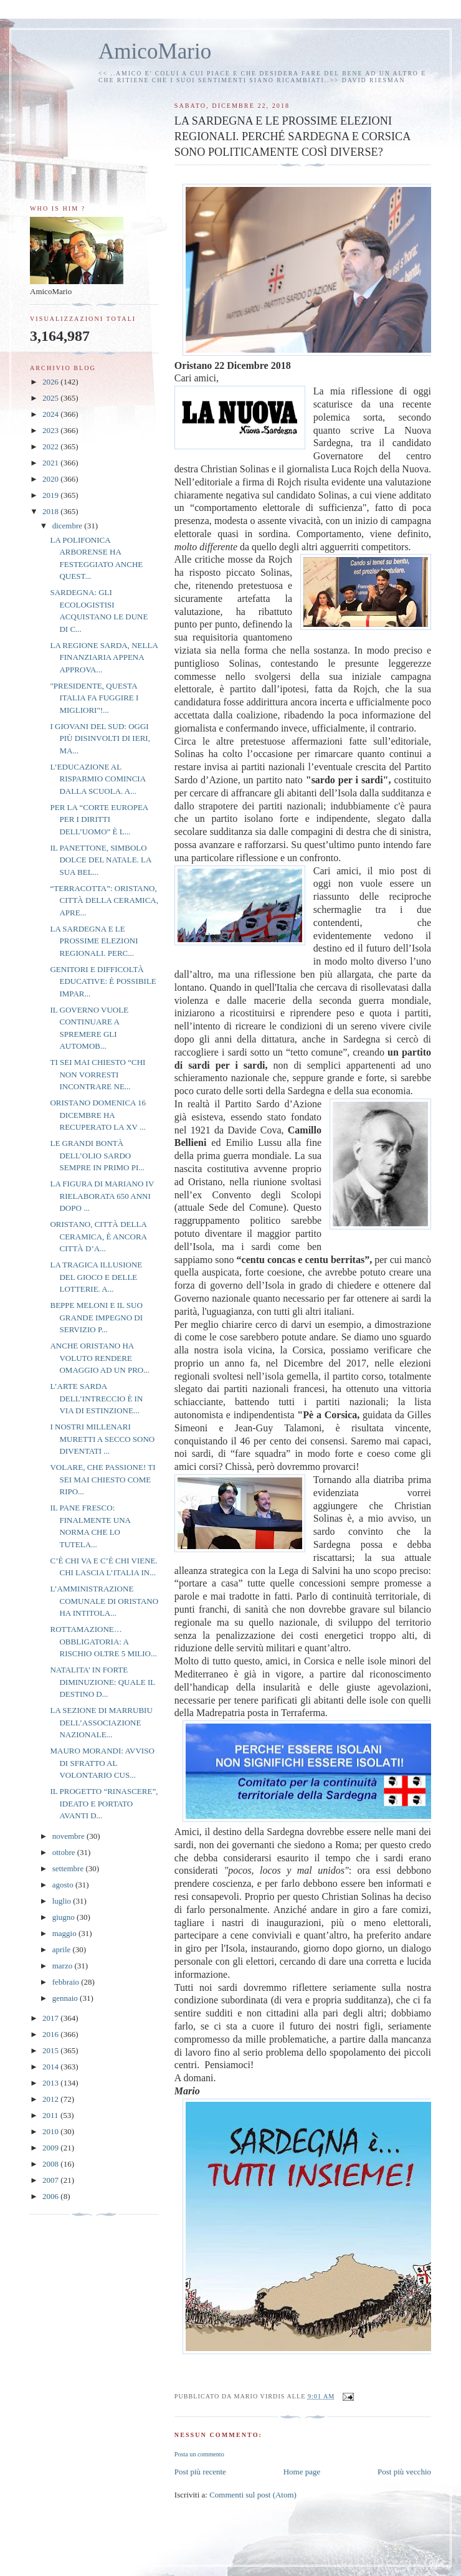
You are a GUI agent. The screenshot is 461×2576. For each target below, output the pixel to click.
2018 (51, 511)
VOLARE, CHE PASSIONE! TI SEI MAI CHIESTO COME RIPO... (102, 1479)
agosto (63, 1884)
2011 (51, 2115)
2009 (51, 2147)
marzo (63, 1965)
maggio (65, 1933)
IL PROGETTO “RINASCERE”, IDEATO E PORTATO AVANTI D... (104, 1803)
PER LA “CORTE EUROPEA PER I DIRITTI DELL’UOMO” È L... (99, 819)
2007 (51, 2180)
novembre (69, 1836)
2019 (51, 495)
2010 (51, 2131)
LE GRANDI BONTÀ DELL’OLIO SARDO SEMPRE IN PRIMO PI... (97, 1155)
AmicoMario (154, 51)
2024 (51, 414)
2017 (51, 2018)
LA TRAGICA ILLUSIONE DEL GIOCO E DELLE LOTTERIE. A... (96, 1277)
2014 (51, 2066)
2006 (51, 2196)
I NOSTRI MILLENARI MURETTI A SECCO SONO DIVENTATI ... (102, 1439)
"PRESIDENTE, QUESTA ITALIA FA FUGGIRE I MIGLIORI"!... (94, 698)
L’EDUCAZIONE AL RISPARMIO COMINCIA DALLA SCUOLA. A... (97, 779)
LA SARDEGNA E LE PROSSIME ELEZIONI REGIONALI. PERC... (94, 941)
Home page (302, 2471)
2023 (51, 430)
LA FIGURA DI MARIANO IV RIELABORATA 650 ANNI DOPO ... (102, 1196)
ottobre (64, 1852)
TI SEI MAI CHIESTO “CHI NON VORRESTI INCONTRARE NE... (97, 1074)
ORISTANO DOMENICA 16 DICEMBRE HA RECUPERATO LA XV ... (98, 1115)
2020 (51, 479)
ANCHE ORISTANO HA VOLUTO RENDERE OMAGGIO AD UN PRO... (99, 1358)
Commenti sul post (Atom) (253, 2494)
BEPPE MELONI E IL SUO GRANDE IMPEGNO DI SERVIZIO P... (96, 1317)
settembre (69, 1868)
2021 (51, 462)
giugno (64, 1917)
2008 (51, 2163)
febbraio (67, 1982)
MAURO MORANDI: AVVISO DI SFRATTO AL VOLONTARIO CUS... (102, 1763)
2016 (51, 2034)
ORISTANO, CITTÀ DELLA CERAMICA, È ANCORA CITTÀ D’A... (98, 1236)
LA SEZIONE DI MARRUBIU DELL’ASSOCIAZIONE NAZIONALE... (101, 1722)
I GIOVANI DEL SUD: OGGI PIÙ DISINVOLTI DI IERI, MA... (100, 738)
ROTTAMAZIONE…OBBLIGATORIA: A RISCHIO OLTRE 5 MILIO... (103, 1641)
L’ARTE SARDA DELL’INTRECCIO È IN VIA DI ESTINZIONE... (96, 1398)
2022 (51, 446)
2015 (51, 2050)
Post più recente (200, 2471)
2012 (51, 2099)
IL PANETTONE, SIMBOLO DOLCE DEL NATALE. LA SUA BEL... (100, 860)
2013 (51, 2082)
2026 (51, 381)
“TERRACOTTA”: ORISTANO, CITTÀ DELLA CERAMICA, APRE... (104, 900)
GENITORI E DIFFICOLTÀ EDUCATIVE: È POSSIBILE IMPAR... (103, 981)
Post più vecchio (404, 2471)
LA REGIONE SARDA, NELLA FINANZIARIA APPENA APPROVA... (104, 657)
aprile (62, 1949)
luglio (63, 1901)
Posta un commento (199, 2454)
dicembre (68, 525)
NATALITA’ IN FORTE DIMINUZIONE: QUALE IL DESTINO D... (102, 1682)
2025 (51, 398)
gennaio (66, 1998)
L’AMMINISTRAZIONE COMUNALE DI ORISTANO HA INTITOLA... (104, 1601)
